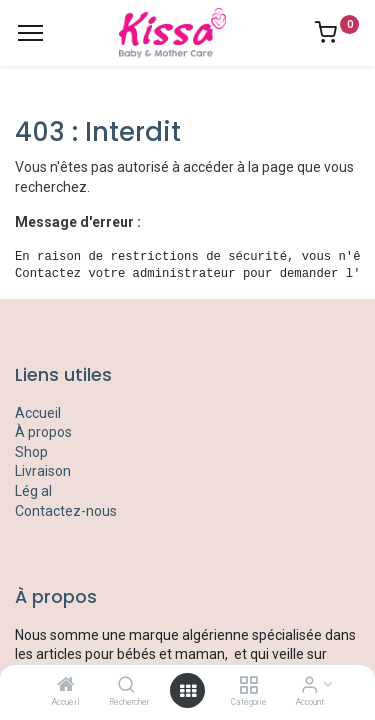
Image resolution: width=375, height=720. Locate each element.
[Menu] (30, 33)
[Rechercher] (126, 686)
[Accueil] (66, 686)
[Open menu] (188, 691)
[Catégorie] (248, 686)
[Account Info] (309, 686)
